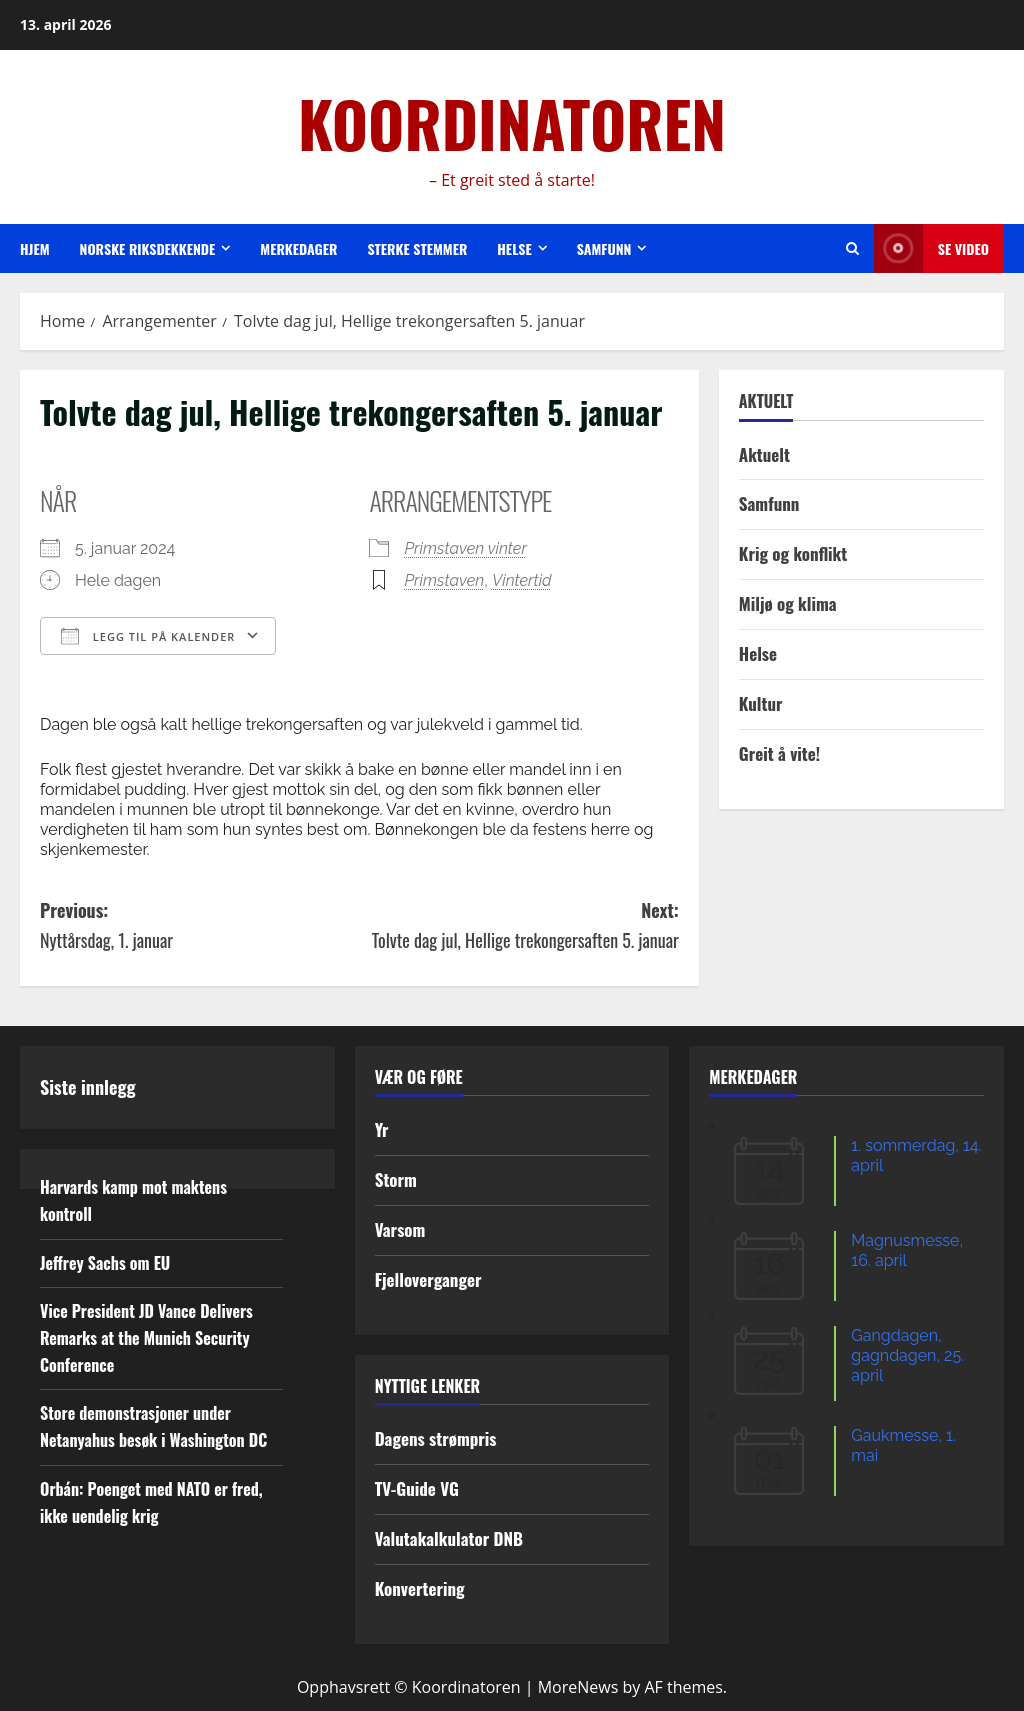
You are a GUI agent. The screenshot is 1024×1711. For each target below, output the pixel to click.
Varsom (400, 1229)
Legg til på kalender (148, 636)
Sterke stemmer (417, 248)
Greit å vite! (779, 753)
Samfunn (604, 248)
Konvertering (420, 1588)
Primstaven (444, 580)
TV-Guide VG (417, 1488)
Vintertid (522, 580)
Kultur (761, 703)
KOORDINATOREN (512, 123)
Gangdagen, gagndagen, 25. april (907, 1355)
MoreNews (578, 1687)
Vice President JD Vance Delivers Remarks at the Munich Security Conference (146, 1338)
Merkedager (298, 248)
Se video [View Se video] (931, 248)
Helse (514, 248)
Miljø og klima (788, 603)
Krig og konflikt (793, 553)
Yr (382, 1129)
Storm (396, 1179)
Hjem (35, 248)
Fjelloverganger (428, 1279)
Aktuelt (764, 454)
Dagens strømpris (436, 1438)
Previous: (199, 926)
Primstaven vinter (465, 548)
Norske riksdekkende (148, 248)
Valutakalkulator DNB (449, 1538)
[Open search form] (852, 248)
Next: (518, 926)
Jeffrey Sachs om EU (105, 1263)
